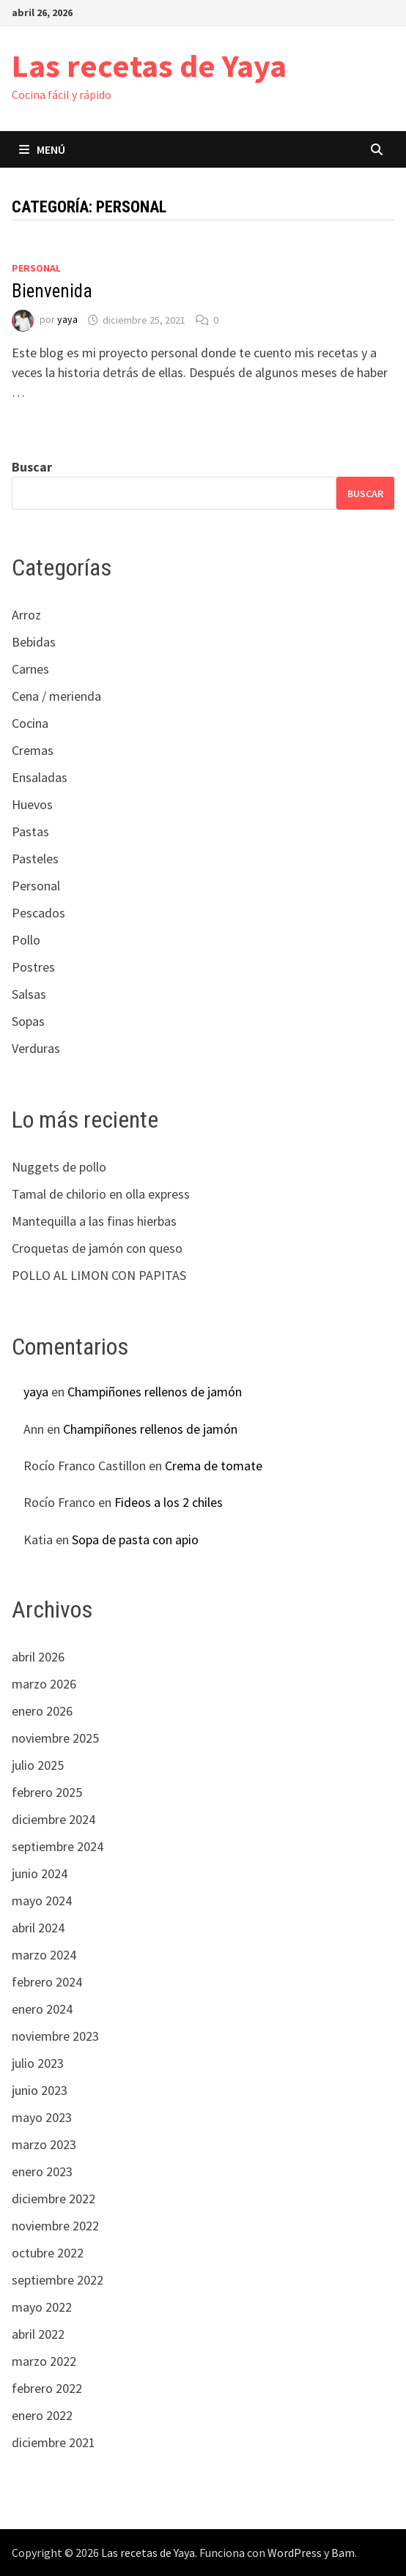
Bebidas (34, 641)
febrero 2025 (47, 1792)
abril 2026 (38, 1656)
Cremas (32, 750)
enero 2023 (42, 2171)
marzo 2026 (44, 1683)
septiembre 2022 (57, 2279)
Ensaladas (39, 777)
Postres (33, 966)
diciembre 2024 (53, 1819)
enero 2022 (42, 2415)
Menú (42, 149)
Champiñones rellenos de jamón (154, 1391)
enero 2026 (42, 1710)
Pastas (30, 831)
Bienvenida (52, 291)
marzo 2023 (44, 2144)
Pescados (38, 912)
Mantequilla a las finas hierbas (94, 1221)
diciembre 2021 (53, 2442)
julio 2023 (38, 2063)
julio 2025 (38, 1765)
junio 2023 (39, 2090)
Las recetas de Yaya (149, 65)
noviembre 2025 (55, 1738)
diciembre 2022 (53, 2198)
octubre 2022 (48, 2252)
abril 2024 (38, 1927)
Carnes (30, 668)
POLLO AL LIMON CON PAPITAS (99, 1275)
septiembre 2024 (57, 1846)
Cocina (30, 723)
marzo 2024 (44, 1954)
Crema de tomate (213, 1465)
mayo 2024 (42, 1900)
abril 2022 (38, 2334)
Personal (36, 268)
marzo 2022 (44, 2361)
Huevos (32, 804)
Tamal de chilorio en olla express (101, 1193)
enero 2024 (42, 2008)
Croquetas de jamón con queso (97, 1248)
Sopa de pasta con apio (135, 1539)
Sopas (28, 1021)
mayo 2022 (42, 2306)
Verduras (36, 1048)
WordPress (294, 2552)
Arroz (26, 614)
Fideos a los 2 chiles (168, 1502)
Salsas (29, 994)
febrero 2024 (47, 1981)
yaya (67, 320)
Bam (343, 2552)
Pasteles (35, 858)
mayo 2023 (42, 2117)
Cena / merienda (56, 696)
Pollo (26, 939)
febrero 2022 (47, 2388)
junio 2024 (39, 1873)
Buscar (32, 466)
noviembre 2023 (55, 2036)
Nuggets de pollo (59, 1166)
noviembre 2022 (55, 2225)
